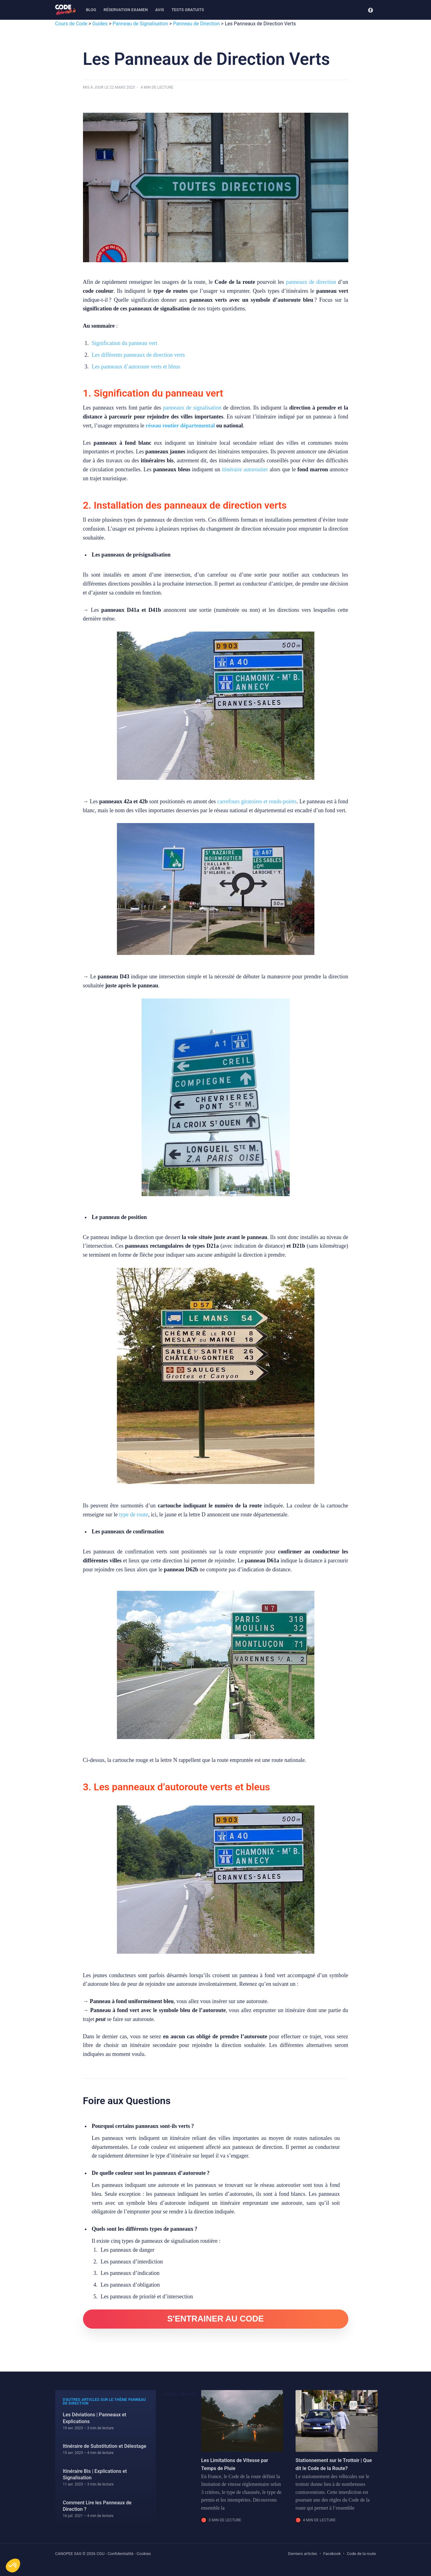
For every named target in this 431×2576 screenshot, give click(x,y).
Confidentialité (121, 2553)
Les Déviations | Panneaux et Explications (94, 2418)
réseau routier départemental (180, 425)
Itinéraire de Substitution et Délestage (105, 2446)
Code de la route (361, 2553)
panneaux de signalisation (192, 408)
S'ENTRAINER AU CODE (215, 2318)
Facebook (332, 2553)
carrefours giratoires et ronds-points (256, 801)
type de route (133, 1514)
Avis (159, 9)
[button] (13, 2565)
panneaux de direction (311, 282)
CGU (101, 2553)
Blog (91, 9)
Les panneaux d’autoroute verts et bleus (136, 366)
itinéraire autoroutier (245, 469)
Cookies (143, 2553)
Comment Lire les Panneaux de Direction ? (97, 2506)
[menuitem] (91, 10)
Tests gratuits (188, 9)
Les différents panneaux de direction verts (138, 355)
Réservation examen (126, 9)
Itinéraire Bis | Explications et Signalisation (95, 2474)
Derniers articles (302, 2553)
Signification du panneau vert (124, 343)
